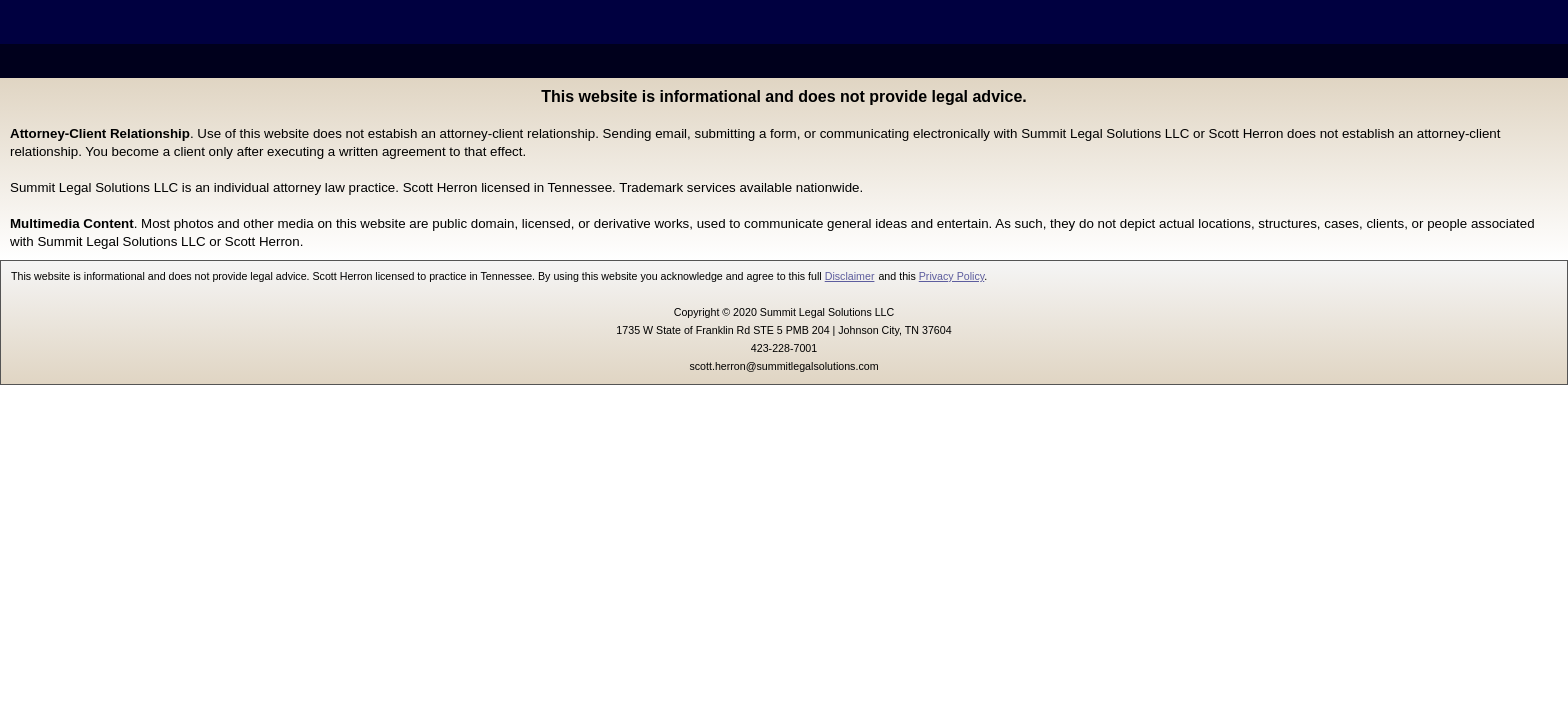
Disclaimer (850, 276)
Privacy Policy (952, 276)
